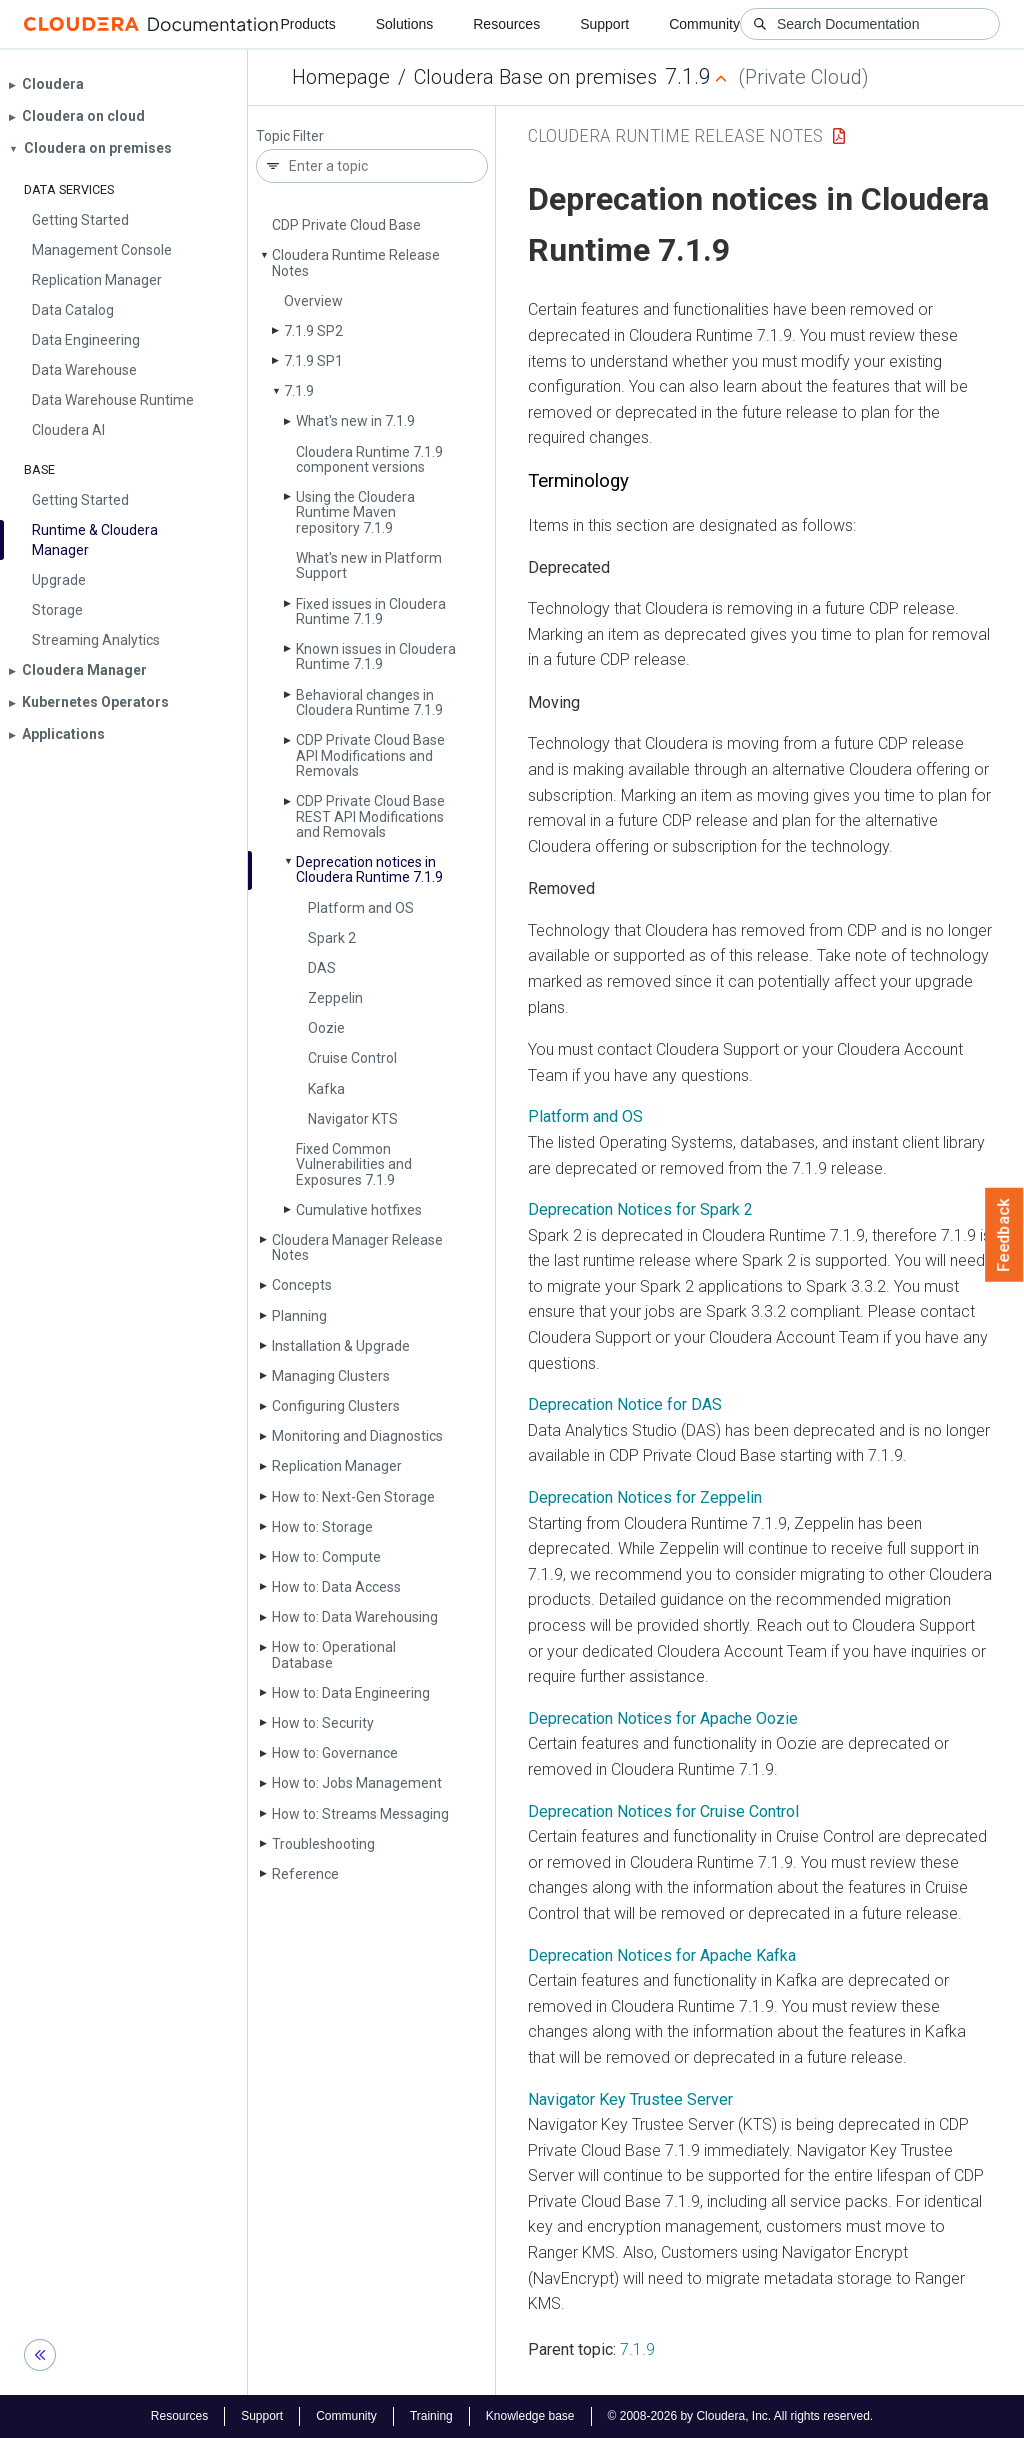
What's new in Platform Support (369, 565)
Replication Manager (337, 1466)
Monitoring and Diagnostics (357, 1436)
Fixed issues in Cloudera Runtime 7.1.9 (371, 611)
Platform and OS (361, 908)
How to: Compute (326, 1557)
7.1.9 (299, 391)
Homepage (341, 77)
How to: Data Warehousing (355, 1617)
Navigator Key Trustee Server (630, 2099)
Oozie (326, 1028)
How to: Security (323, 1723)
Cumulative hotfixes (359, 1210)
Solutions (405, 24)
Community (704, 24)
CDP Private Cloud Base (346, 225)
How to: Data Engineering (351, 1693)
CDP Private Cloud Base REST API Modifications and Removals (370, 816)
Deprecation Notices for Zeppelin (645, 1497)
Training (431, 2416)
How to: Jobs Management (357, 1783)
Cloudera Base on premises (535, 77)
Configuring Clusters (336, 1406)
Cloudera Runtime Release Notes (356, 262)
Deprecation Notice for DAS (625, 1404)
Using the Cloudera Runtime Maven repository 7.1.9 (355, 512)
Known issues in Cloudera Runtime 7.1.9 (376, 656)
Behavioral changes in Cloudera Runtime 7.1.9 (369, 702)
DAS (322, 968)
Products (307, 24)
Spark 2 (332, 938)
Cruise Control (352, 1058)
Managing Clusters (331, 1376)
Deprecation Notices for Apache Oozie (663, 1718)
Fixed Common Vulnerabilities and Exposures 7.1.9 (354, 1164)
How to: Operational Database (334, 1654)
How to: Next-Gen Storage (353, 1497)
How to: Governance (335, 1753)
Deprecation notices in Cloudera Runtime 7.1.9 (369, 869)
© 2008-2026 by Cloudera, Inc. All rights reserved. (741, 2416)
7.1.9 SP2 (313, 331)
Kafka (326, 1089)
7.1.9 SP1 (313, 361)
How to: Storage (322, 1527)
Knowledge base (530, 2416)
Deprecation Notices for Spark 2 (640, 1209)
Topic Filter (290, 136)
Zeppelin (335, 998)
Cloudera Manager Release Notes (357, 1247)
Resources (506, 24)
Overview (313, 301)
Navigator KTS (353, 1119)
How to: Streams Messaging (360, 1814)
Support (604, 24)
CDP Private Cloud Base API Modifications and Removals (370, 755)
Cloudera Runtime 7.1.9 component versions (369, 459)
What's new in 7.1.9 (355, 421)
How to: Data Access (336, 1587)
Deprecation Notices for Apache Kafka (662, 1955)
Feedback (1004, 1235)
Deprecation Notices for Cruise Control (663, 1811)
